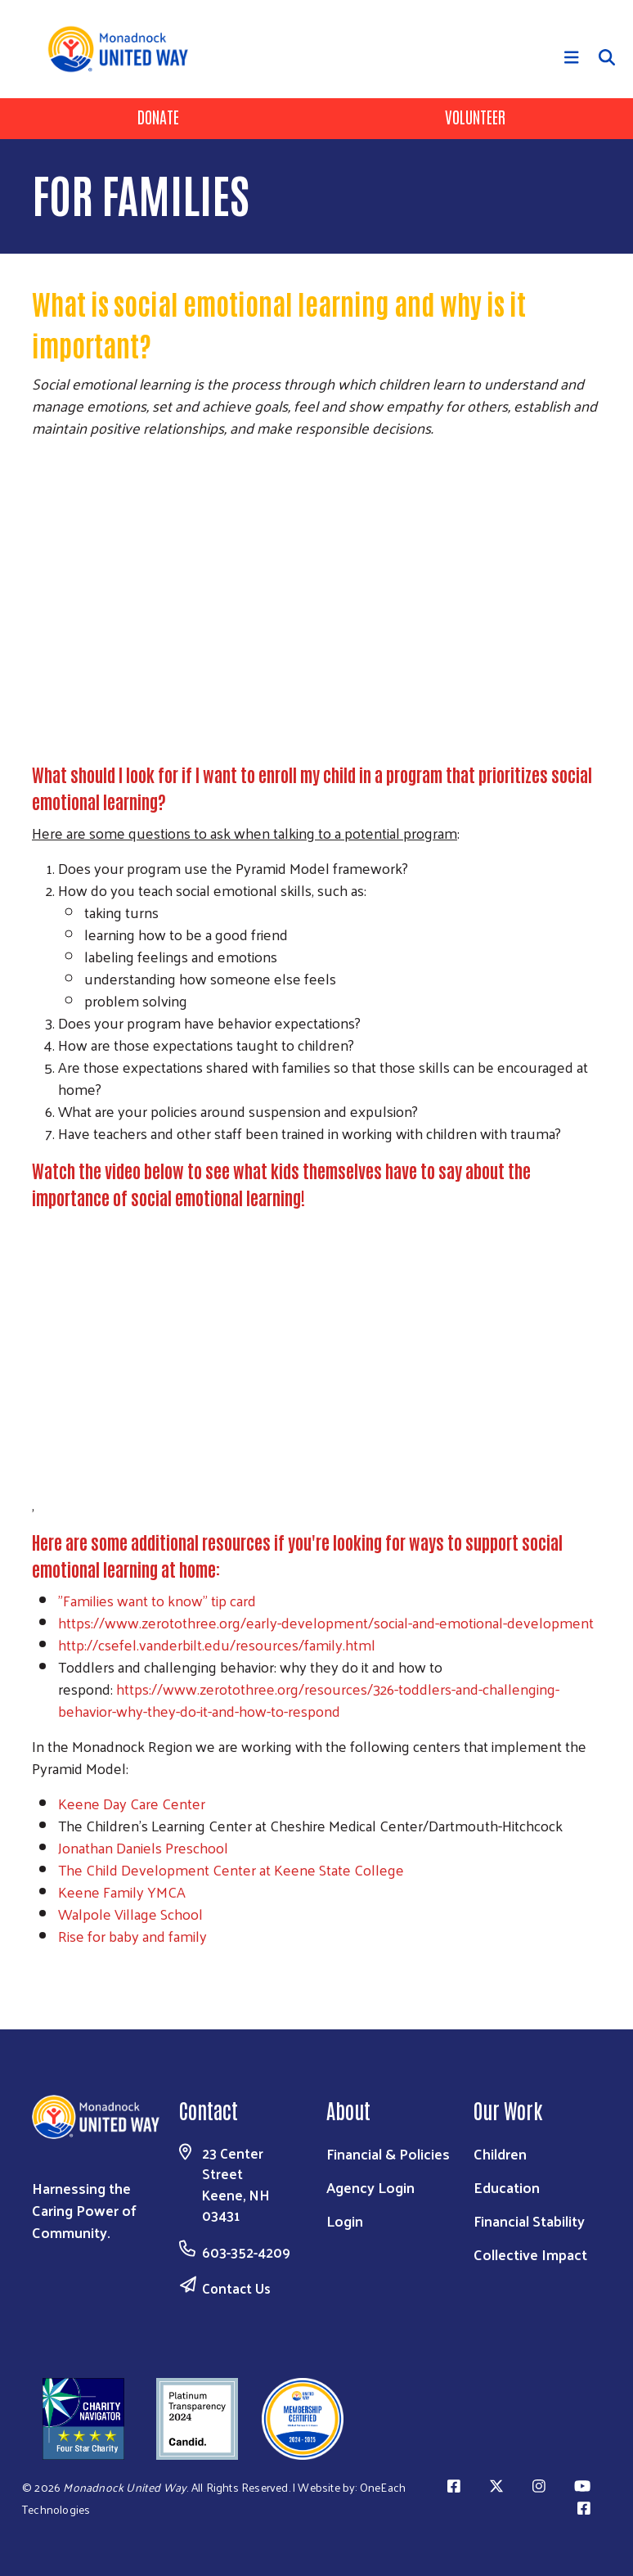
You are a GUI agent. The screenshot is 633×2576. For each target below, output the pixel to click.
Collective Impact (530, 2254)
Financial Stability (529, 2220)
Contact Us (236, 2288)
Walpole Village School (130, 1913)
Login (344, 2220)
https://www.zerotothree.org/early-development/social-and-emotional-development (326, 1622)
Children (500, 2153)
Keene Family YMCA (122, 1891)
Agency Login (370, 2187)
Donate (158, 116)
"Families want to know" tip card (158, 1600)
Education (507, 2187)
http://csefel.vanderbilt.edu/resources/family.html (216, 1644)
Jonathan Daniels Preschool (144, 1847)
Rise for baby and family (132, 1935)
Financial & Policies (388, 2153)
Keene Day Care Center (133, 1803)
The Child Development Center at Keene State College (232, 1869)
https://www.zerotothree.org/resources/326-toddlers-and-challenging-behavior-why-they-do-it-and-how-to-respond (308, 1699)
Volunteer (475, 116)
